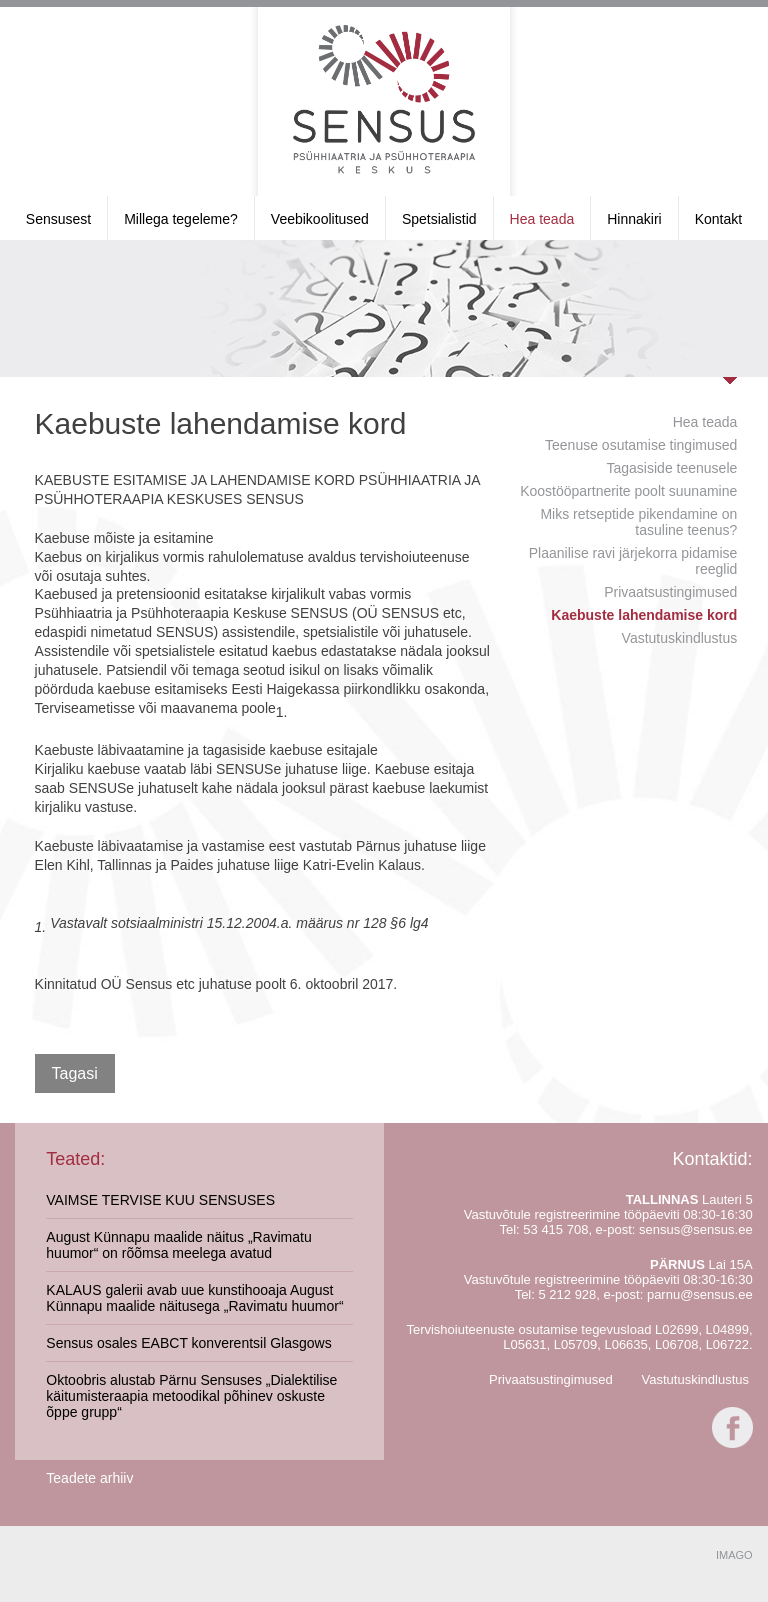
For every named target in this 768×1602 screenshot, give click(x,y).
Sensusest (58, 219)
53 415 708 (555, 1229)
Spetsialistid (439, 219)
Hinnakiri (634, 219)
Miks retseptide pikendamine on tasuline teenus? (638, 522)
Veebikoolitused (320, 219)
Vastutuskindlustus (680, 638)
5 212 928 (567, 1294)
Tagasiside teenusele (672, 468)
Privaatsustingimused (670, 592)
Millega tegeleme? (181, 219)
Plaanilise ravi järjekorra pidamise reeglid (633, 561)
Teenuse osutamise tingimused (641, 445)
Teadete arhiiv (89, 1478)
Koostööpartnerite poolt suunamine (628, 491)
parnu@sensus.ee (700, 1294)
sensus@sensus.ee (696, 1229)
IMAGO (734, 1555)
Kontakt (718, 219)
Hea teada (542, 219)
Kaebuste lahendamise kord (644, 615)
